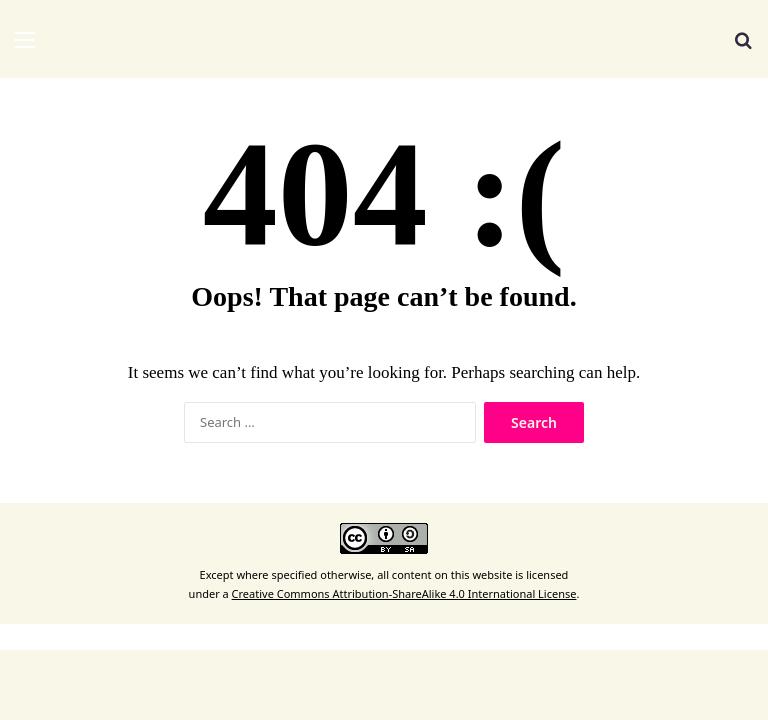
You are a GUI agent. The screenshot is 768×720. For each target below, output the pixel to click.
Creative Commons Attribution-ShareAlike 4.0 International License (404, 593)
